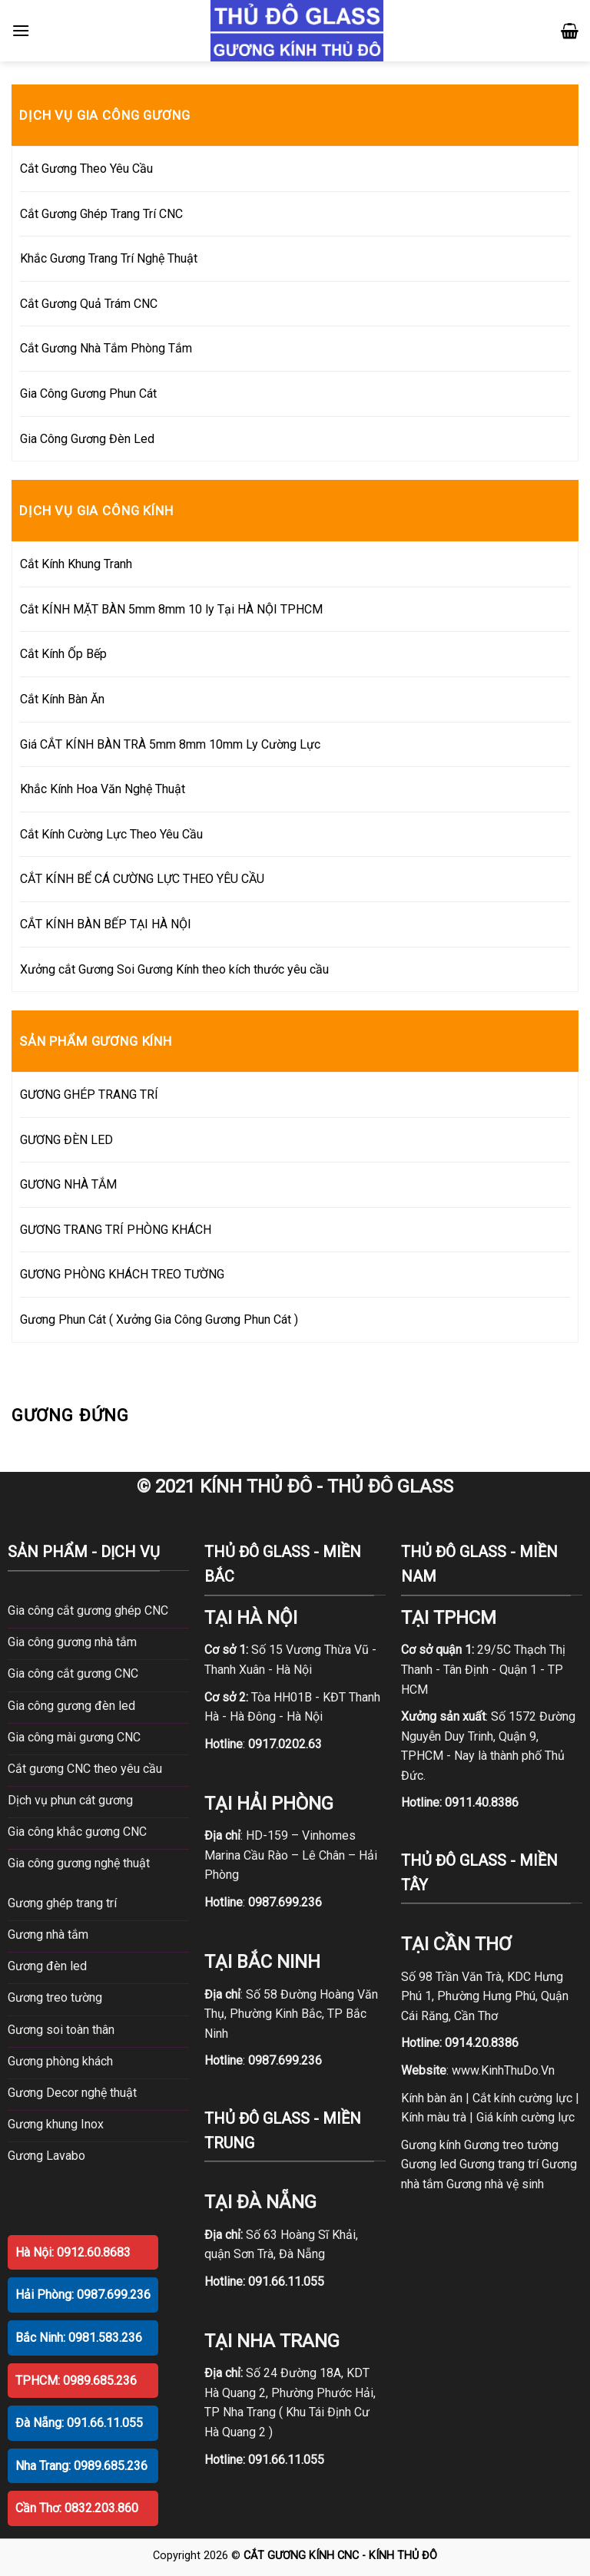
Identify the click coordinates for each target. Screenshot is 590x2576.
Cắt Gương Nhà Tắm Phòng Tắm (106, 348)
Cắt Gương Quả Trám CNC (88, 303)
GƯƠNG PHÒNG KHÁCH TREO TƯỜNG (122, 1274)
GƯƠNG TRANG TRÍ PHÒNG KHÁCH (115, 1229)
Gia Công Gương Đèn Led (87, 439)
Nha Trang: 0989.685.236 (81, 2466)
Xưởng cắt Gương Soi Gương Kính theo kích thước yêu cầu (174, 969)
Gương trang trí (499, 2164)
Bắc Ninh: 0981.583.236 (78, 2337)
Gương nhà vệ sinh (495, 2184)
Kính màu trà (433, 2117)
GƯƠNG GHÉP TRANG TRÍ (89, 1094)
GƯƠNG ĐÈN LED (66, 1140)
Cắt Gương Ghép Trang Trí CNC (101, 214)
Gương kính (431, 2145)
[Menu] (21, 30)
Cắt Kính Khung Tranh (76, 564)
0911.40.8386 (482, 1802)
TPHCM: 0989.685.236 (76, 2380)
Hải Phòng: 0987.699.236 (83, 2294)
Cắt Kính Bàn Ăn (62, 699)
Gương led (428, 2164)
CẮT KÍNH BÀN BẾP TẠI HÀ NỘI (105, 924)
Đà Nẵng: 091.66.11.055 (79, 2423)
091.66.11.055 (286, 2281)
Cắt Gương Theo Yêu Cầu (86, 168)
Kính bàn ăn (431, 2098)
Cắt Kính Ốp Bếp (63, 653)
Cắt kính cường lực (522, 2098)
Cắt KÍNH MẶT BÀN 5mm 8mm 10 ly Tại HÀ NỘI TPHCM (171, 609)
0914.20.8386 (482, 2042)
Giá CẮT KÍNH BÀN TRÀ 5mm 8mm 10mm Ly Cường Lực (170, 744)
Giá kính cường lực (525, 2117)
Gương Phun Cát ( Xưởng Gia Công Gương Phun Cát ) (159, 1319)
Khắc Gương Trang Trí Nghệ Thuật (108, 258)
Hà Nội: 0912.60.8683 (73, 2252)
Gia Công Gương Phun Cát (88, 393)
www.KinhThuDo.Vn (503, 2070)
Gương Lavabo (46, 2155)
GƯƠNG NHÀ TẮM (68, 1184)
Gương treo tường (511, 2145)
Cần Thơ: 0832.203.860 (76, 2508)
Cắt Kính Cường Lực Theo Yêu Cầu (111, 834)
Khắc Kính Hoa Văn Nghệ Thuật (102, 789)
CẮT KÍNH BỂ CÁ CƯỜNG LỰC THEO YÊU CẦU (142, 878)
